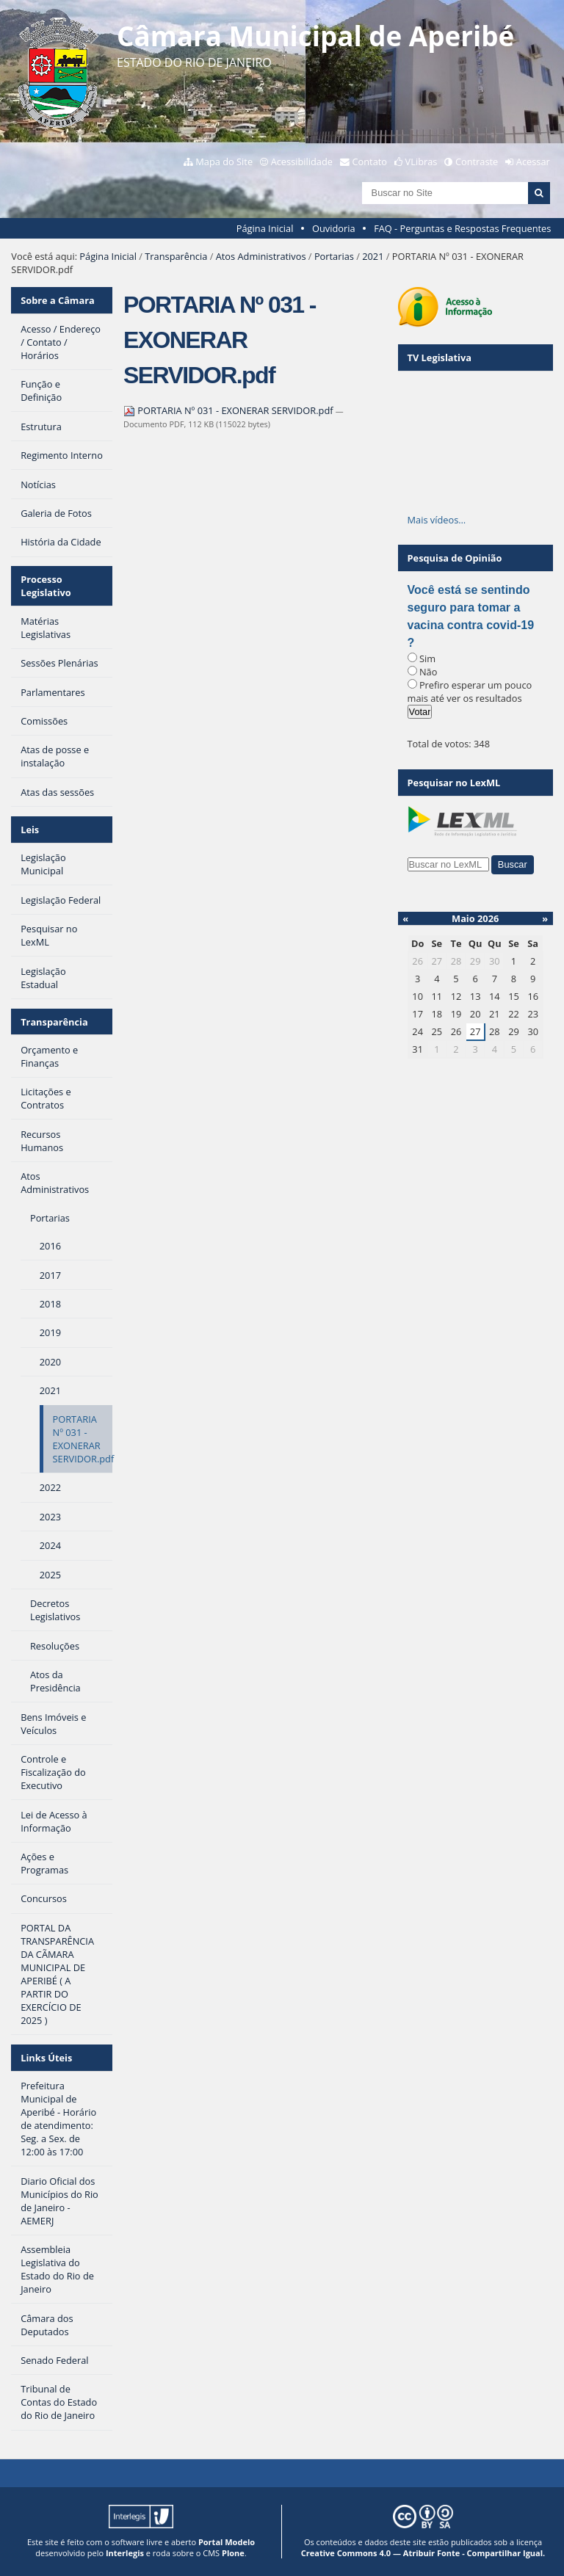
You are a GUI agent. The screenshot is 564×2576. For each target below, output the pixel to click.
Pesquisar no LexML (454, 782)
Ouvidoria (333, 228)
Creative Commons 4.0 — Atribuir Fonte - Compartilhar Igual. (423, 2552)
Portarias (334, 256)
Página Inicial (265, 228)
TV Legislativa (439, 357)
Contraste (476, 161)
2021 (372, 256)
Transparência (176, 256)
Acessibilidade (302, 161)
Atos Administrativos (261, 256)
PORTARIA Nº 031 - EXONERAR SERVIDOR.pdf (229, 410)
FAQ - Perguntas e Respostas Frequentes (462, 228)
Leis (30, 829)
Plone (233, 2552)
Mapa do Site (224, 161)
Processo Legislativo (46, 586)
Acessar (533, 161)
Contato (370, 161)
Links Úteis (46, 2057)
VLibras (421, 161)
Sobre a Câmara (58, 300)
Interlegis (125, 2552)
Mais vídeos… (437, 519)
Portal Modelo (226, 2541)
